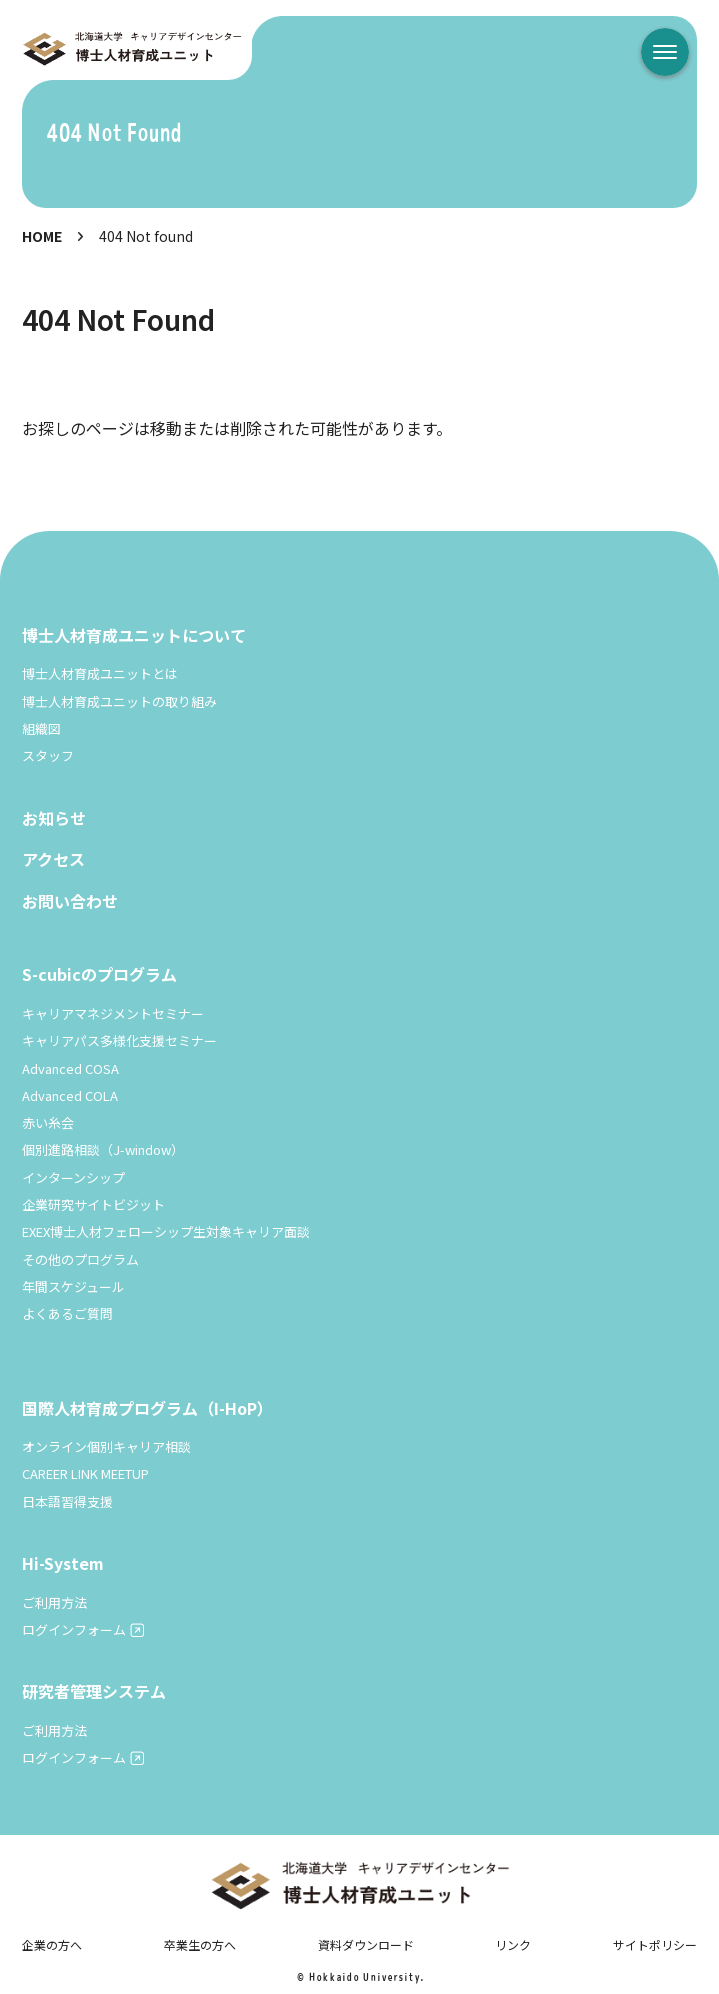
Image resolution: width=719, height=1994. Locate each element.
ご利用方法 (54, 1602)
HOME (42, 236)
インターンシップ (73, 1177)
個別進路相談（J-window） (103, 1149)
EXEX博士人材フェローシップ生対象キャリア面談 (166, 1231)
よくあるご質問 (67, 1313)
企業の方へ (52, 1944)
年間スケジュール (73, 1286)
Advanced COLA (70, 1095)
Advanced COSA (70, 1068)
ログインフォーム (74, 1629)
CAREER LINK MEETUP (85, 1473)
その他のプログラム (80, 1259)
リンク (513, 1944)
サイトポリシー (655, 1944)
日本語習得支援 (67, 1501)
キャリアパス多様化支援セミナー (119, 1040)
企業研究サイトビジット (93, 1204)
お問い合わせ (70, 901)
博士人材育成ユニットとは (100, 673)
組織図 (41, 728)
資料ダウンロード (366, 1944)
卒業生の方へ (200, 1944)
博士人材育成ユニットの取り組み (119, 701)
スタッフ (48, 755)
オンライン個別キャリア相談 (106, 1446)
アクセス (53, 859)
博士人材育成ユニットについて (134, 635)
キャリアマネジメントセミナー (113, 1013)
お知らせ (54, 818)
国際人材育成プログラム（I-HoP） (147, 1408)
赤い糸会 (48, 1122)
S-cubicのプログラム (99, 974)
